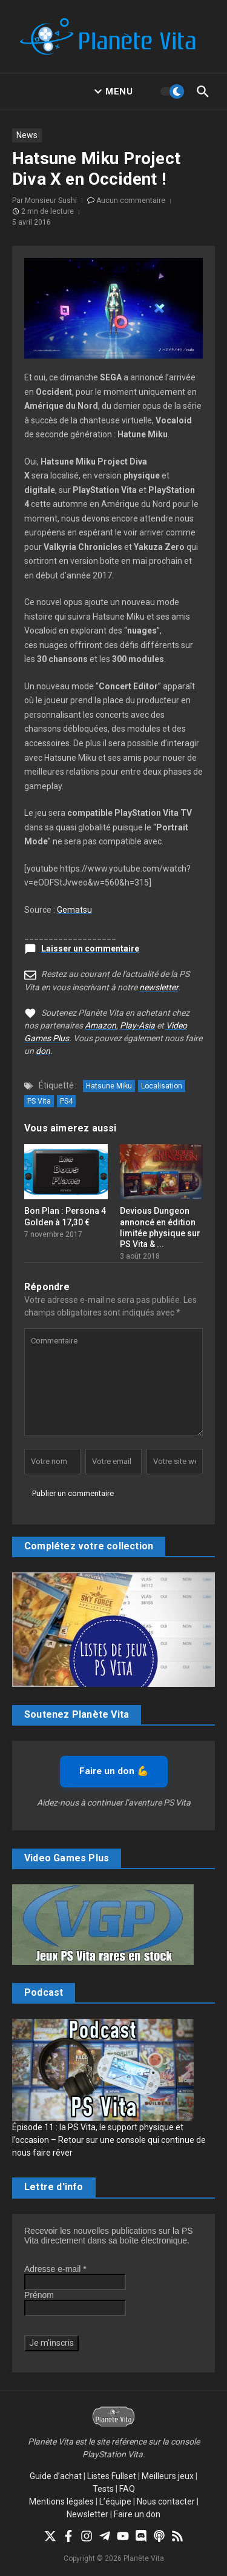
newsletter (158, 987)
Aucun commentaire (130, 200)
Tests (103, 2489)
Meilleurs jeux (168, 2476)
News (27, 135)
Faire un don (137, 2514)
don (43, 1051)
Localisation (161, 1086)
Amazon (100, 1025)
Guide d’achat (56, 2476)
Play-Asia (137, 1025)
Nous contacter (166, 2501)
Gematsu (74, 910)
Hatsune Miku (109, 1086)
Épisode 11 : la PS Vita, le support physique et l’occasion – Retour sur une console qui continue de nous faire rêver (109, 2139)
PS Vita (39, 1101)
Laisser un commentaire (90, 948)
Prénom (39, 2295)
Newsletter (87, 2514)
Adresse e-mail (55, 2269)
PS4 (66, 1101)
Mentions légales (61, 2501)
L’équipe (115, 2501)
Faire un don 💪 (113, 1771)
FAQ (127, 2489)
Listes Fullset (111, 2476)
